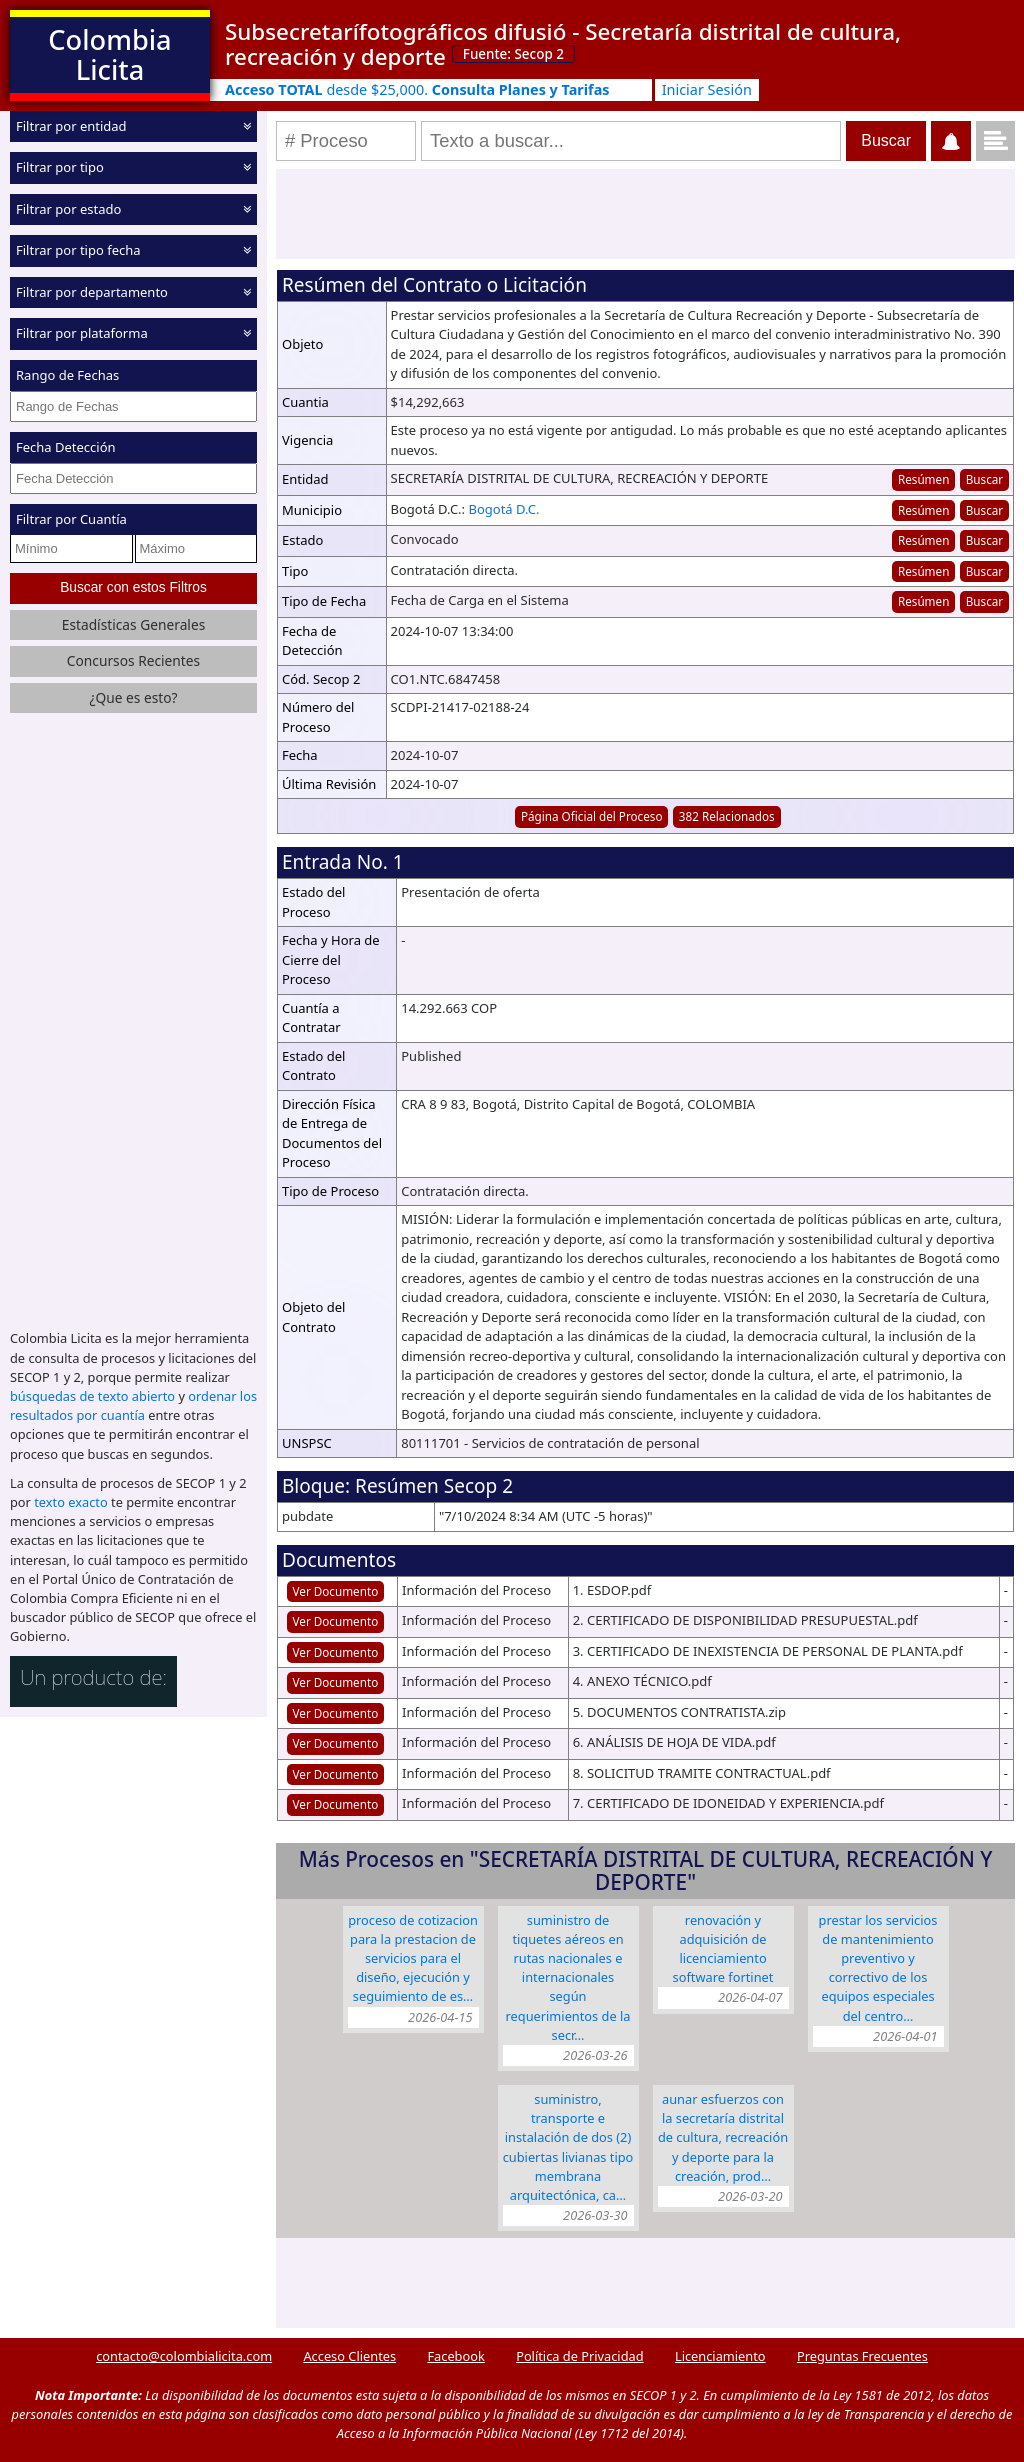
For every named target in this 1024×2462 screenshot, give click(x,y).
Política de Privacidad (579, 2356)
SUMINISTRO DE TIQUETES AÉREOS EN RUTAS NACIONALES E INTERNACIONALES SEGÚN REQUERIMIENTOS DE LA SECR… (568, 1977)
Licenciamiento (720, 2356)
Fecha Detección (66, 447)
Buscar (984, 479)
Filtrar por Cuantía (71, 519)
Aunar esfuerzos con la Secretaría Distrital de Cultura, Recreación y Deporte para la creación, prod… (723, 2137)
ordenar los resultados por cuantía (133, 1405)
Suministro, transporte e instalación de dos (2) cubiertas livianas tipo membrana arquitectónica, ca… (568, 2147)
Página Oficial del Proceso (592, 816)
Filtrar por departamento (92, 292)
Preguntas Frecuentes (862, 2356)
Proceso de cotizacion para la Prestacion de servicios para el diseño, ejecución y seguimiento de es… (413, 1958)
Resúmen (923, 479)
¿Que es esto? (133, 697)
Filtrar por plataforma (82, 333)
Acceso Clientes (349, 2356)
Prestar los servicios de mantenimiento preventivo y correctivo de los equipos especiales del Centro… (878, 1968)
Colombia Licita (109, 54)
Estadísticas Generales (134, 624)
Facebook (455, 2356)
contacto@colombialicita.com (184, 2356)
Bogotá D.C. (503, 509)
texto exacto (70, 1502)
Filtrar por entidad (71, 126)
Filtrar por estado (68, 209)
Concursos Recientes (133, 660)
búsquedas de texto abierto (92, 1396)
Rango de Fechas (67, 375)
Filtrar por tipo (60, 167)
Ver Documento (336, 1591)
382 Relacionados (727, 816)
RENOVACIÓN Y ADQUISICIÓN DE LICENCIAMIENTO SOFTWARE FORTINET (723, 1949)
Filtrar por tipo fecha (78, 250)
